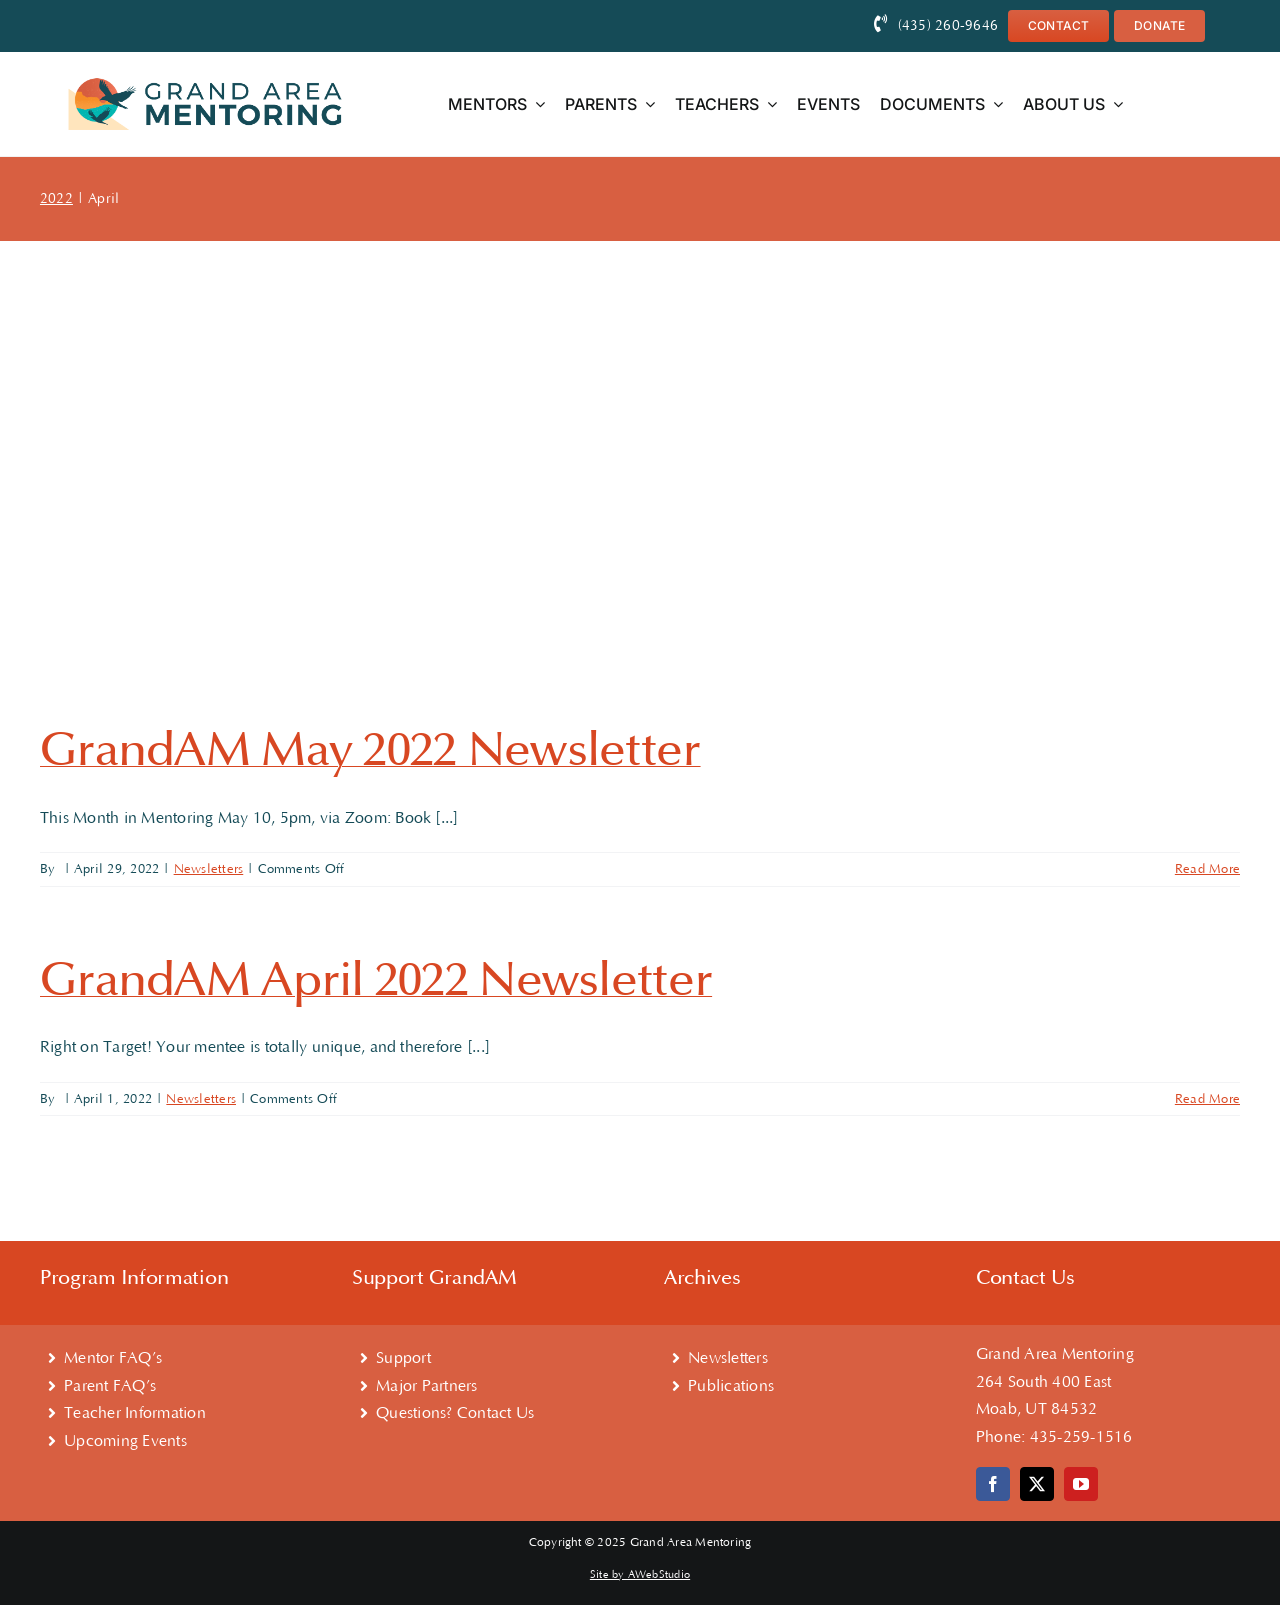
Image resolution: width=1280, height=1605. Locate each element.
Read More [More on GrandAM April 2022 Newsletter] (1207, 1099)
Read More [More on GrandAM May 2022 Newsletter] (1207, 869)
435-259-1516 (1081, 1437)
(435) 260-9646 (948, 26)
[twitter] (1037, 1484)
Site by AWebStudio (640, 1575)
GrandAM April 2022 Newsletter (376, 980)
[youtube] (1081, 1484)
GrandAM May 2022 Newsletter (370, 750)
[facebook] (993, 1484)
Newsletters (209, 869)
